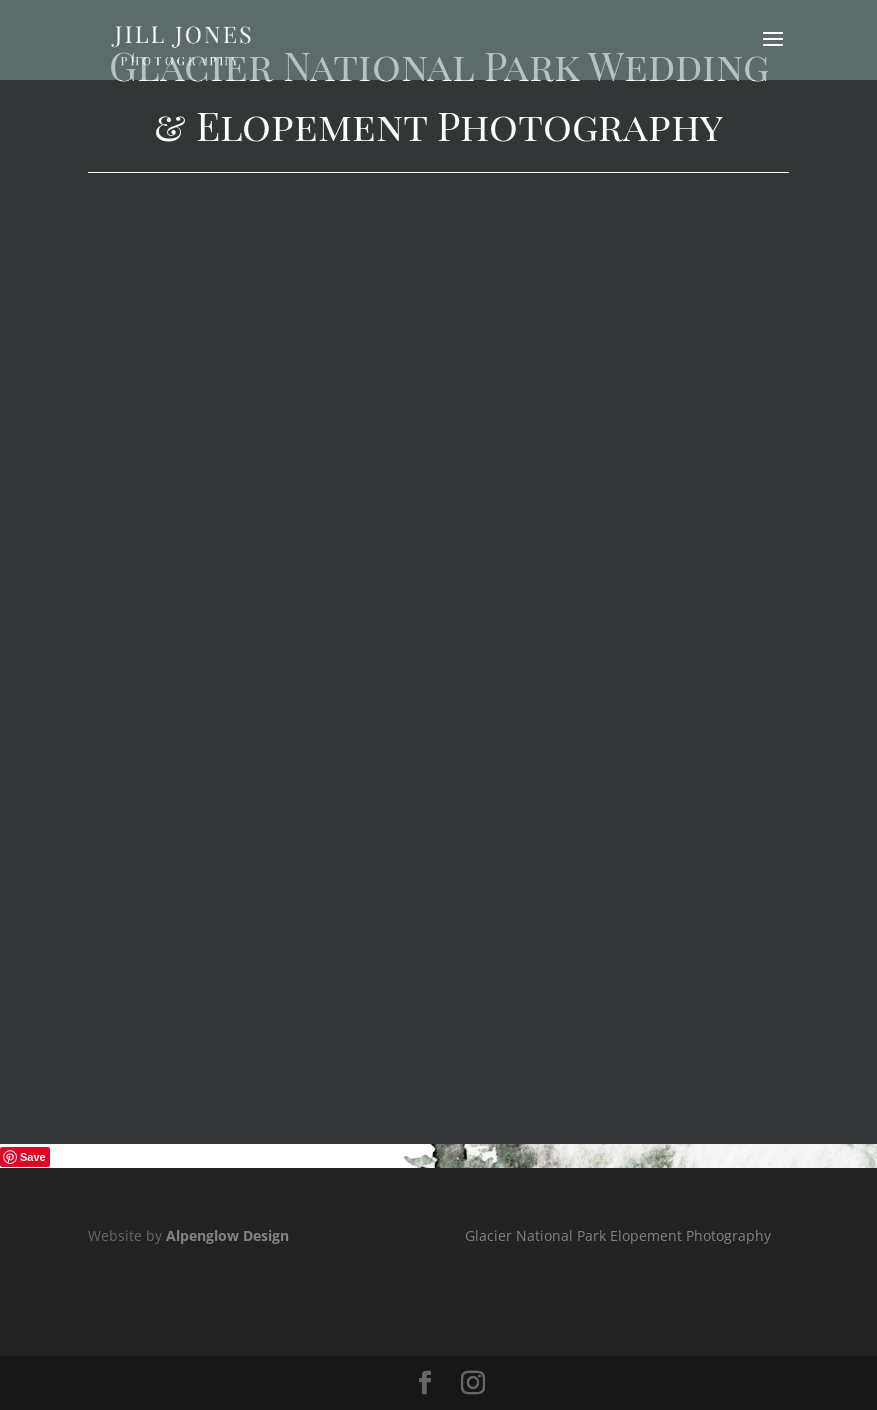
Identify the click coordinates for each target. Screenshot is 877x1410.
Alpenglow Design (227, 1235)
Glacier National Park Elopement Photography (618, 1235)
